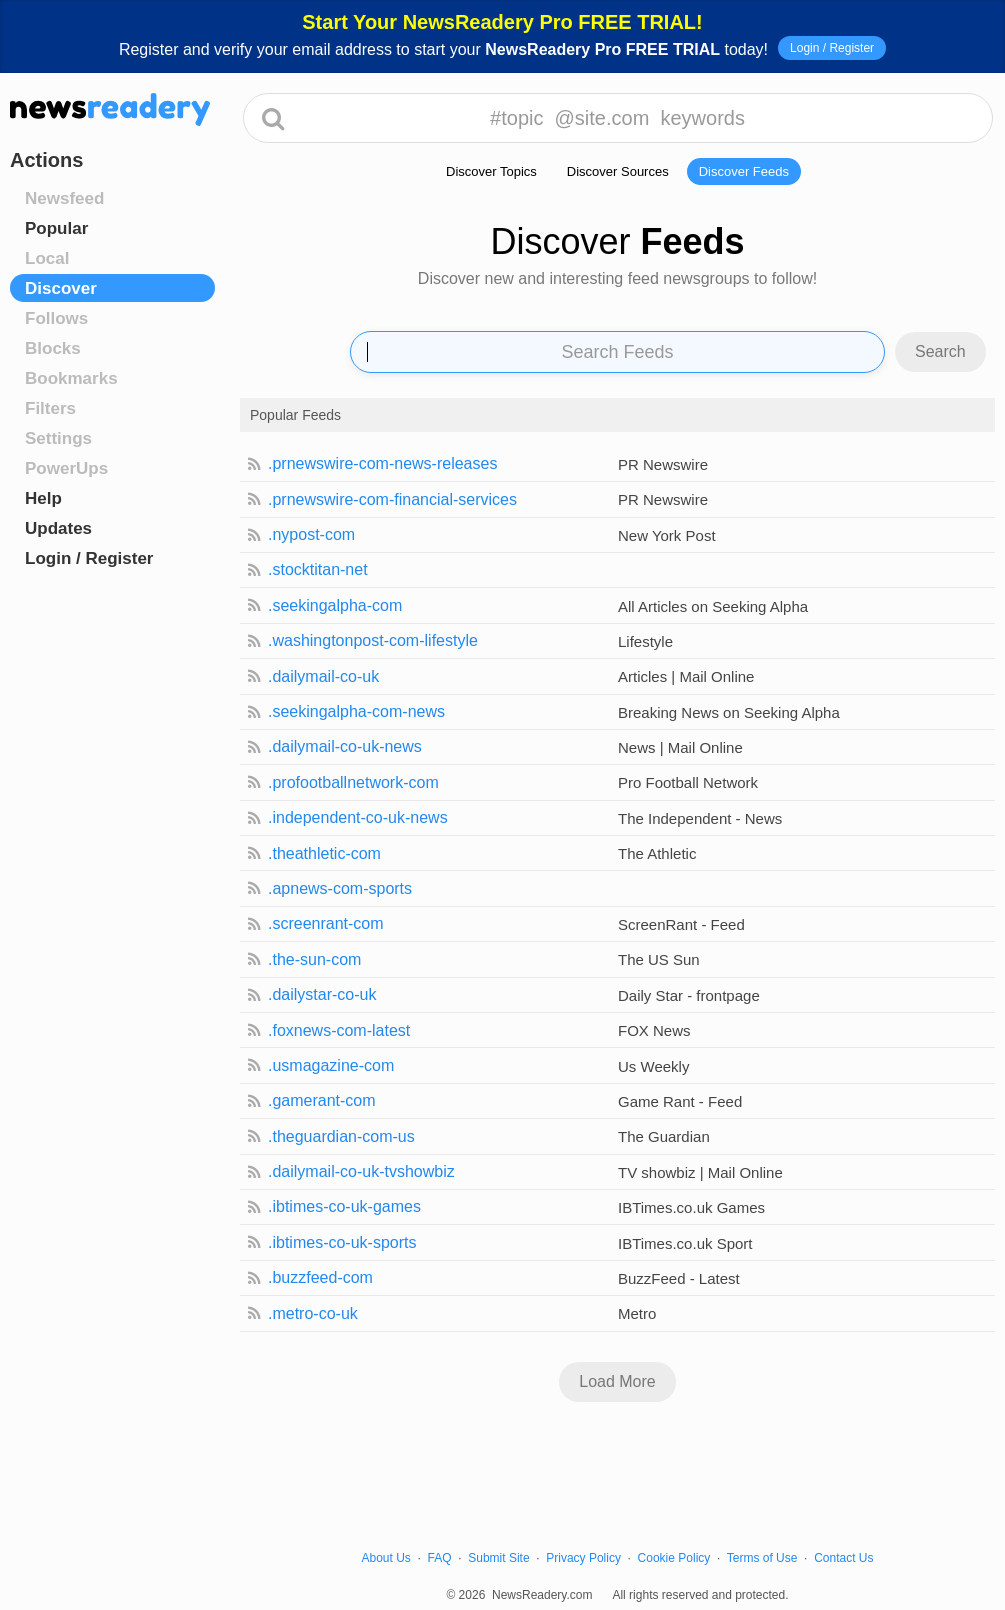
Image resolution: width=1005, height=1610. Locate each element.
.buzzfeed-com (320, 1277)
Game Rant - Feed (680, 1101)
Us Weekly (653, 1066)
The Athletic (657, 853)
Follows (56, 318)
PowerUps (66, 468)
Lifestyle (645, 641)
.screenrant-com (326, 923)
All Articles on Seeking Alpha (713, 606)
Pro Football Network (688, 782)
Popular (56, 228)
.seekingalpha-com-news (356, 711)
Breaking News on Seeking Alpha (729, 712)
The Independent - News (700, 818)
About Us (386, 1558)
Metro (637, 1313)
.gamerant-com (322, 1100)
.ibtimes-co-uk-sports (342, 1242)
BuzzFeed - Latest (679, 1278)
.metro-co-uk (313, 1313)
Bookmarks (71, 378)
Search (940, 351)
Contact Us (843, 1558)
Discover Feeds (744, 171)
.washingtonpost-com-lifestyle (373, 640)
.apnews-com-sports (340, 888)
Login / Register (832, 48)
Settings (58, 438)
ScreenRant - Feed (681, 924)
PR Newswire (663, 464)
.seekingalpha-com (335, 605)
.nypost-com (311, 534)
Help (43, 498)
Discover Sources (618, 171)
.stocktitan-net (318, 569)
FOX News (654, 1030)
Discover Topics (491, 171)
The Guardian (664, 1136)
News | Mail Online (680, 747)
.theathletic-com (324, 853)
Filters (50, 408)
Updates (58, 528)
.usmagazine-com (331, 1065)
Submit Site (498, 1558)
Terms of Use (762, 1558)
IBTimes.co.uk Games (691, 1207)
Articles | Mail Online (686, 676)
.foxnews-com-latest (339, 1030)
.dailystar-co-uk (322, 994)
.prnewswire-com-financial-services (392, 499)
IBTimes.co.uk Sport (685, 1243)
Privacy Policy (583, 1558)
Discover (61, 288)
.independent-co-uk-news (358, 817)
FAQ (440, 1558)
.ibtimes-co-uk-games (344, 1206)
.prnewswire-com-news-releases (382, 463)
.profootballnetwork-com (353, 782)
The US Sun (659, 959)
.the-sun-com (314, 959)
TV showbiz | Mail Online (700, 1172)
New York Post (667, 535)
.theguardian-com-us (341, 1136)
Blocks (53, 348)
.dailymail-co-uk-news (345, 746)
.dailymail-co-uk (323, 676)
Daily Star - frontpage (689, 995)
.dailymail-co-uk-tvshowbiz (361, 1171)
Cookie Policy (674, 1558)
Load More (617, 1381)
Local (47, 258)
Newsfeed (64, 198)
